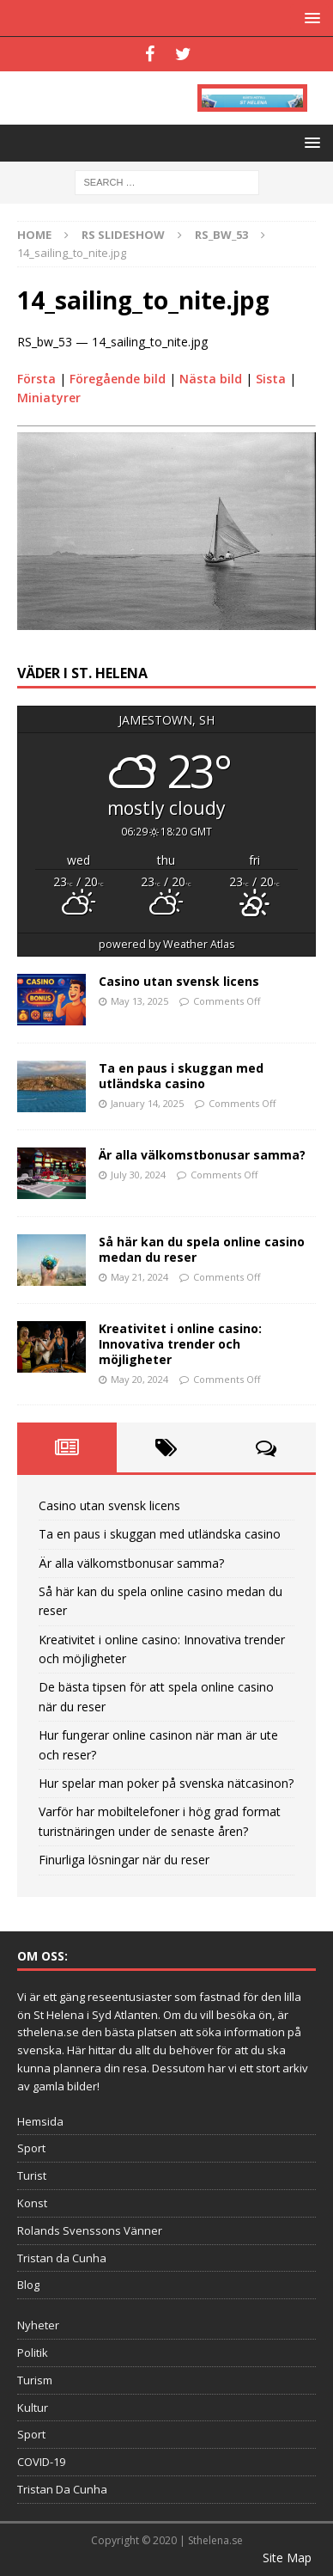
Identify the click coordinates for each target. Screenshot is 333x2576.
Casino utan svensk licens (179, 981)
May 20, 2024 (139, 1379)
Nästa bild (210, 378)
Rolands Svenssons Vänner (89, 2230)
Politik (32, 2352)
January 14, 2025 (147, 1103)
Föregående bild (118, 378)
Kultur (32, 2407)
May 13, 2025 (139, 1000)
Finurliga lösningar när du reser (124, 1859)
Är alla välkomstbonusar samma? (202, 1155)
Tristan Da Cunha (62, 2489)
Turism (34, 2380)
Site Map (287, 2557)
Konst (32, 2203)
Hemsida (40, 2121)
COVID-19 (41, 2461)
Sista (271, 378)
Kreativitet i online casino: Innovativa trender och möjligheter (180, 1344)
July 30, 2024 (138, 1174)
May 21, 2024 (139, 1276)
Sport (31, 2148)
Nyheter (38, 2325)
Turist (31, 2175)
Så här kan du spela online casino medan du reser (202, 1249)
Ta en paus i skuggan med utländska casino (181, 1076)
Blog (28, 2284)
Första (36, 378)
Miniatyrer (49, 397)
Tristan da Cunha (61, 2258)
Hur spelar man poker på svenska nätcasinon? (166, 1783)
